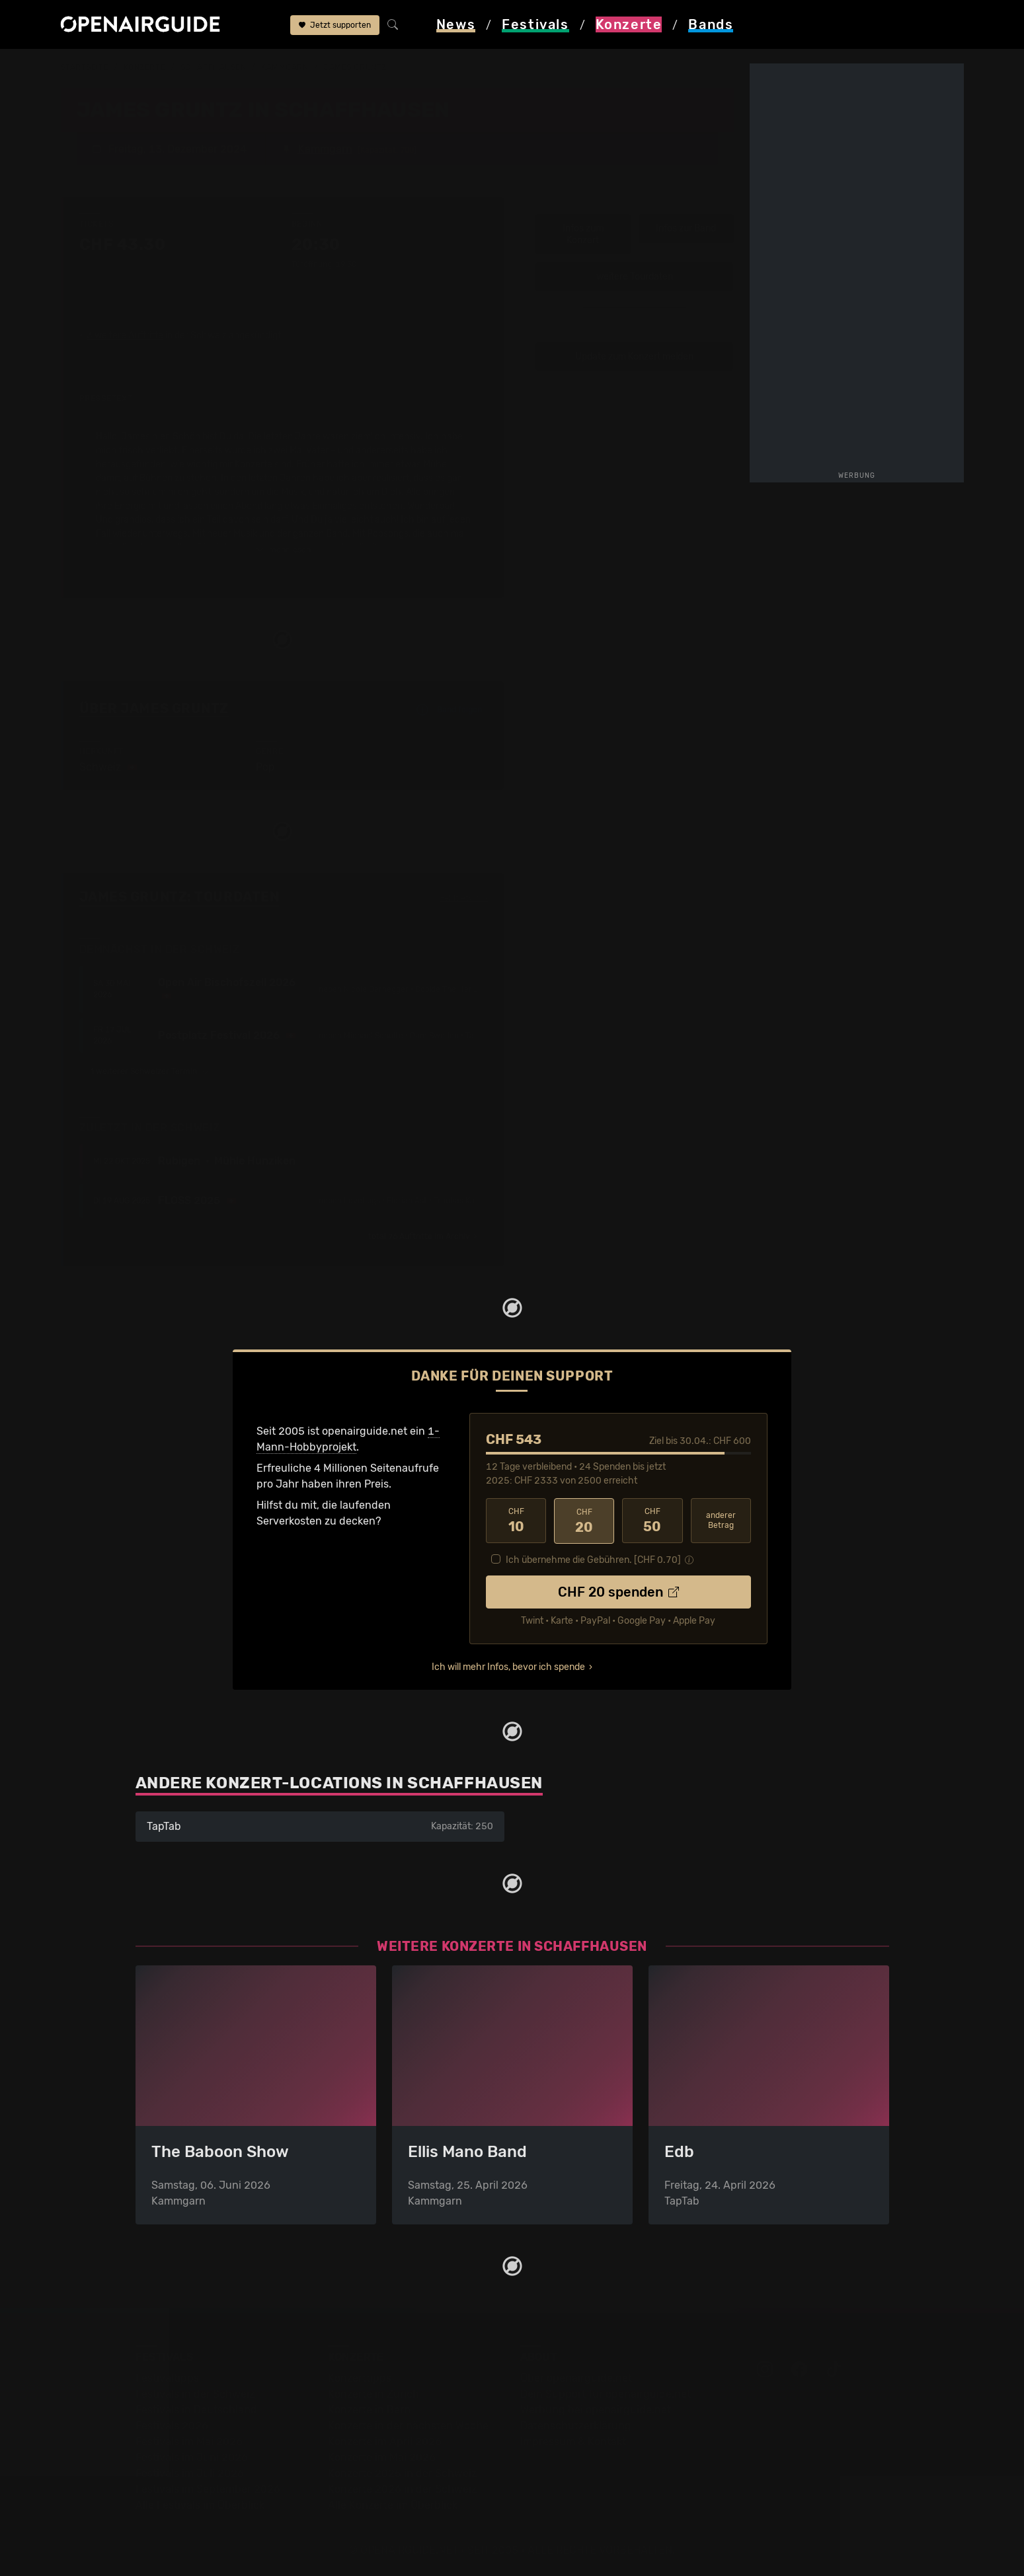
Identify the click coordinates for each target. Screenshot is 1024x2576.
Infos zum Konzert (583, 233)
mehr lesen (283, 549)
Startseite (85, 67)
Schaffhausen (213, 67)
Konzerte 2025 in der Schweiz (402, 2472)
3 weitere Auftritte (125, 334)
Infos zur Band (686, 227)
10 (516, 1520)
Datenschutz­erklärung (575, 2425)
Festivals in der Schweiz (195, 2393)
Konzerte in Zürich (373, 2393)
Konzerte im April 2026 (385, 2441)
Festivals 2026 (172, 2425)
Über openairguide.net (576, 2377)
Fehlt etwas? (464, 897)
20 (584, 1520)
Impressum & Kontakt (573, 2441)
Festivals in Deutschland (196, 2409)
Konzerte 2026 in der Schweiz (402, 2488)
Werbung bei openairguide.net (595, 2409)
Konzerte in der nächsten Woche (408, 2425)
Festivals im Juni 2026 (192, 2456)
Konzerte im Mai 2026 (382, 2456)
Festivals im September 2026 (208, 2488)
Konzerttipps (359, 2377)
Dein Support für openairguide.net (605, 2393)
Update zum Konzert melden (634, 355)
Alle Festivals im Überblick (200, 2504)
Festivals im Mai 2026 (189, 2441)
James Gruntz (355, 67)
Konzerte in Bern (369, 2409)
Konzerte (144, 67)
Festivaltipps (167, 2377)
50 (652, 1520)
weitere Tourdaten (634, 276)
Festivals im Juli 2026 (190, 2472)
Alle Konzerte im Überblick (392, 2504)
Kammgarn (284, 67)
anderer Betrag (721, 1519)
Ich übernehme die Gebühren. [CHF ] (593, 1559)
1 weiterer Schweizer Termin (150, 1070)
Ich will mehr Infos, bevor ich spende (508, 1666)
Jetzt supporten (335, 25)
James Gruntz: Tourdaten (179, 896)
